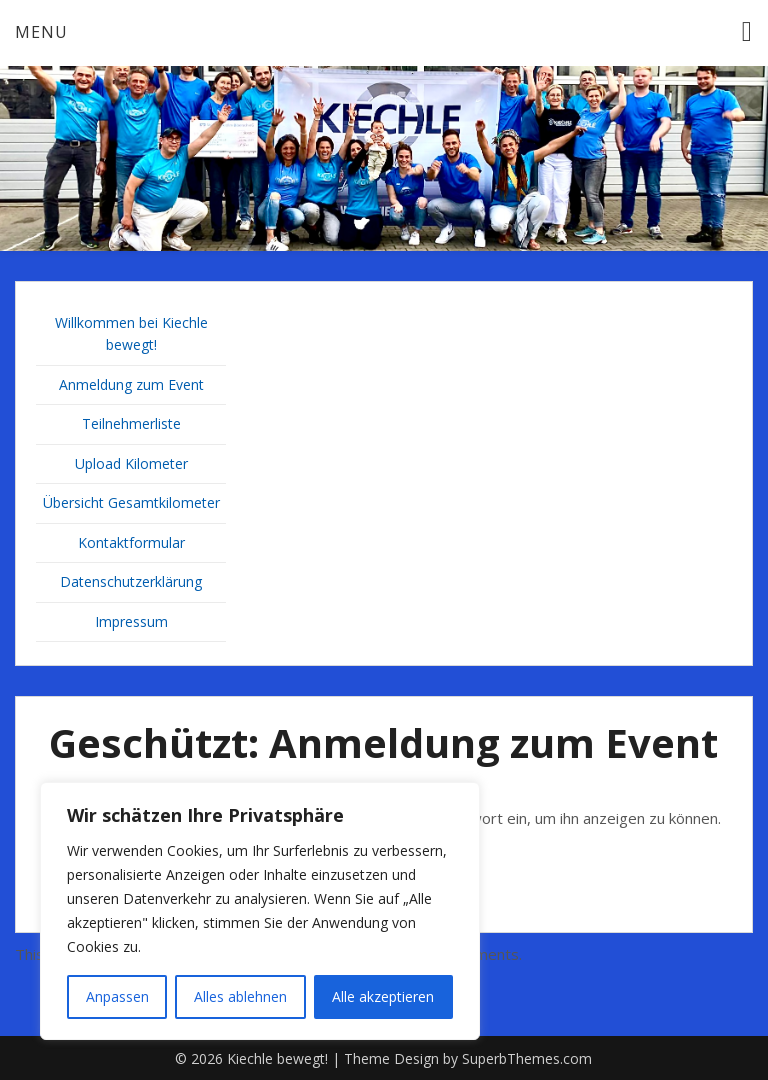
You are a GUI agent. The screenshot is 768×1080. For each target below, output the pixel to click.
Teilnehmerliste (131, 423)
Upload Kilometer (131, 463)
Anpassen (117, 996)
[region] (260, 911)
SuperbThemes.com (527, 1058)
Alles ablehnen (240, 996)
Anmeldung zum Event (131, 384)
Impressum (131, 621)
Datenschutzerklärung (131, 581)
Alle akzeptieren (383, 996)
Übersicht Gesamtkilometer (131, 502)
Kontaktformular (131, 542)
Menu (41, 32)
